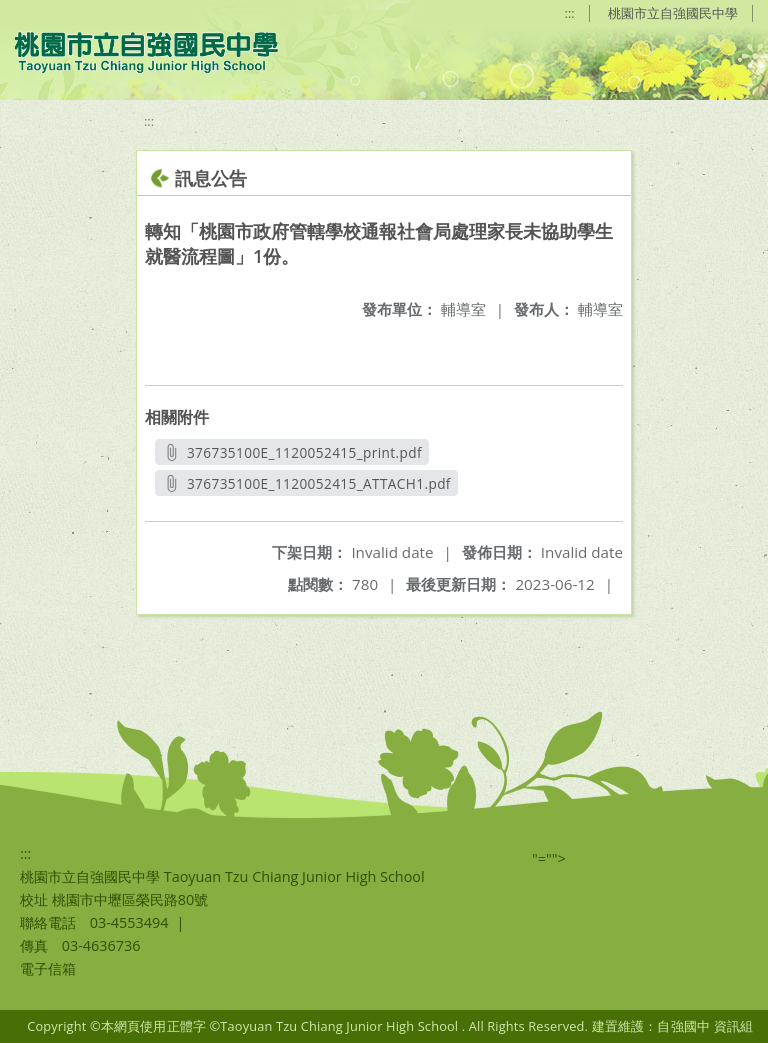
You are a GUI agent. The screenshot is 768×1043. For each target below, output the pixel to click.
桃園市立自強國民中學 (673, 13)
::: (570, 13)
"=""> (549, 858)
